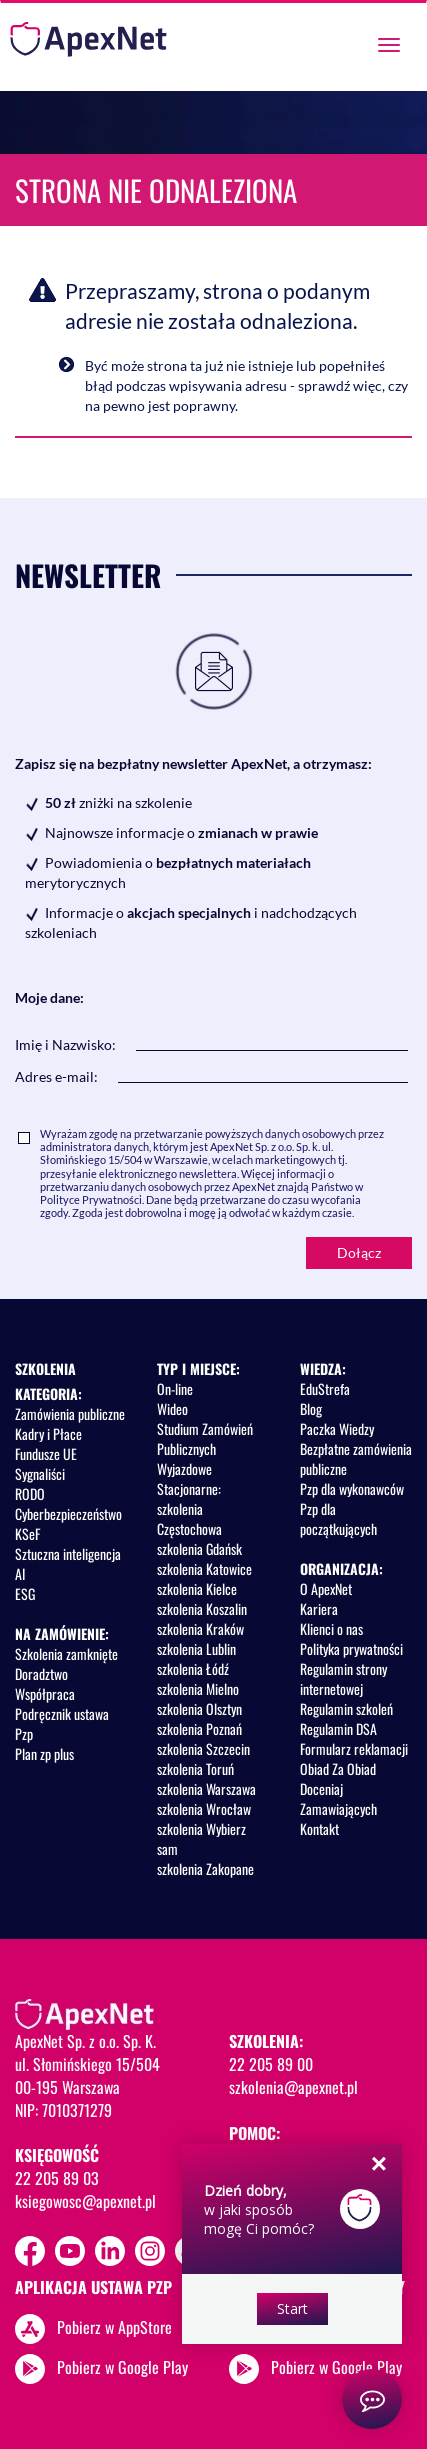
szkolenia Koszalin (202, 1608)
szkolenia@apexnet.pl (293, 2087)
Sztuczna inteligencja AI (68, 1563)
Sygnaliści (40, 1473)
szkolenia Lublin (196, 1648)
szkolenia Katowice (204, 1568)
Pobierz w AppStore (114, 2326)
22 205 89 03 (57, 2178)
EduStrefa (325, 1388)
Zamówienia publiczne (70, 1413)
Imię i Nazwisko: (65, 1044)
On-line (175, 1388)
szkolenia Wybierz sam (201, 1838)
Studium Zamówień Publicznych (205, 1438)
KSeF (27, 1533)
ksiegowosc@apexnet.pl (85, 2201)
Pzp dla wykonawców (352, 1488)
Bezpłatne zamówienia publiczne (356, 1458)
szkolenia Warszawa (206, 1788)
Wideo (172, 1408)
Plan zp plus (44, 1753)
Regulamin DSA (338, 1728)
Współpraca (45, 1693)
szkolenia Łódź (193, 1668)
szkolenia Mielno (198, 1688)
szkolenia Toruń (195, 1768)
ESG (25, 1593)
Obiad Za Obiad (338, 1768)
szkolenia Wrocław (204, 1808)
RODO (30, 1493)
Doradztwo (41, 1673)
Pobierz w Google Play (122, 2366)
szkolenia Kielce (197, 1588)
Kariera (319, 1608)
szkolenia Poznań (199, 1728)
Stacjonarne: (189, 1488)
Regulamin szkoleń (346, 1708)
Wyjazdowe (184, 1468)
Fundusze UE (46, 1453)
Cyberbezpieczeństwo (68, 1513)
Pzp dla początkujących (338, 1518)
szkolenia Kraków (200, 1628)
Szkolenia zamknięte (66, 1653)
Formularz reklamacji (354, 1748)
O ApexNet (326, 1588)
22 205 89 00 (271, 2064)
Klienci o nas (331, 1628)
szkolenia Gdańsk (199, 1548)
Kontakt (319, 1828)
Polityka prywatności (351, 1648)
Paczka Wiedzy (337, 1428)
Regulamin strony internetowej (343, 1678)
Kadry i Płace (48, 1433)
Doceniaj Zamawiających (338, 1798)
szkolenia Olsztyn (199, 1708)
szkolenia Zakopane (205, 1868)
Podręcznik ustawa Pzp (62, 1723)
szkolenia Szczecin (203, 1748)
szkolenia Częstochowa (189, 1518)
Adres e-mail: (56, 1076)
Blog (311, 1408)
